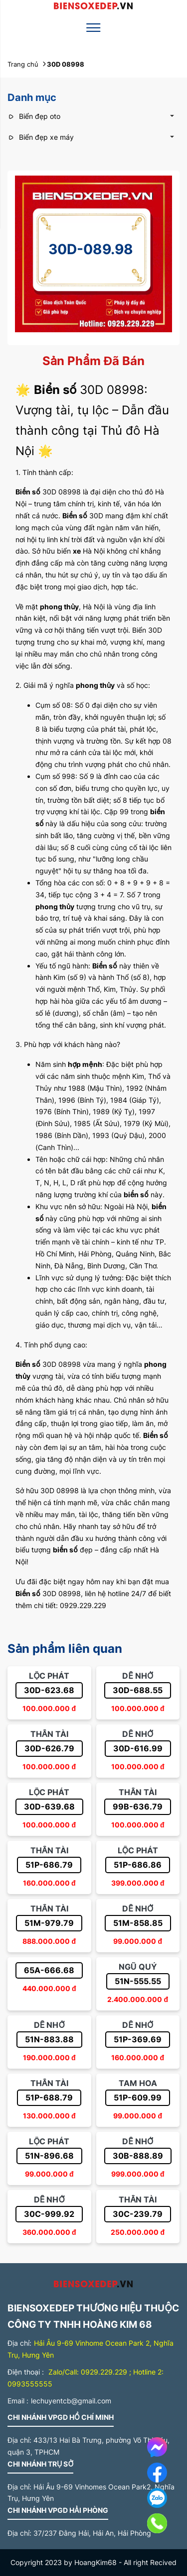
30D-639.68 (49, 1807)
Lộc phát (49, 1676)
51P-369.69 (138, 2039)
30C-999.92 (49, 2214)
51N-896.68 (49, 2156)
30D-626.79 (49, 1748)
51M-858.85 (138, 1923)
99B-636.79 (138, 1807)
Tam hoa (138, 2083)
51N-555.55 (138, 1981)
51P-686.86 (138, 1865)
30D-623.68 (49, 1690)
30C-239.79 (138, 2214)
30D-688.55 (138, 1690)
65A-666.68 (49, 1970)
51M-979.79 (49, 1923)
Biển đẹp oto (33, 116)
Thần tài (49, 1734)
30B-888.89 (138, 2156)
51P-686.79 (49, 1865)
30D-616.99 (138, 1748)
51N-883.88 (49, 2039)
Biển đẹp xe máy (40, 137)
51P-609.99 (138, 2097)
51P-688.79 (49, 2097)
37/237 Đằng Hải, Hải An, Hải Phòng (92, 2533)
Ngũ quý (138, 1967)
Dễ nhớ (137, 1676)
